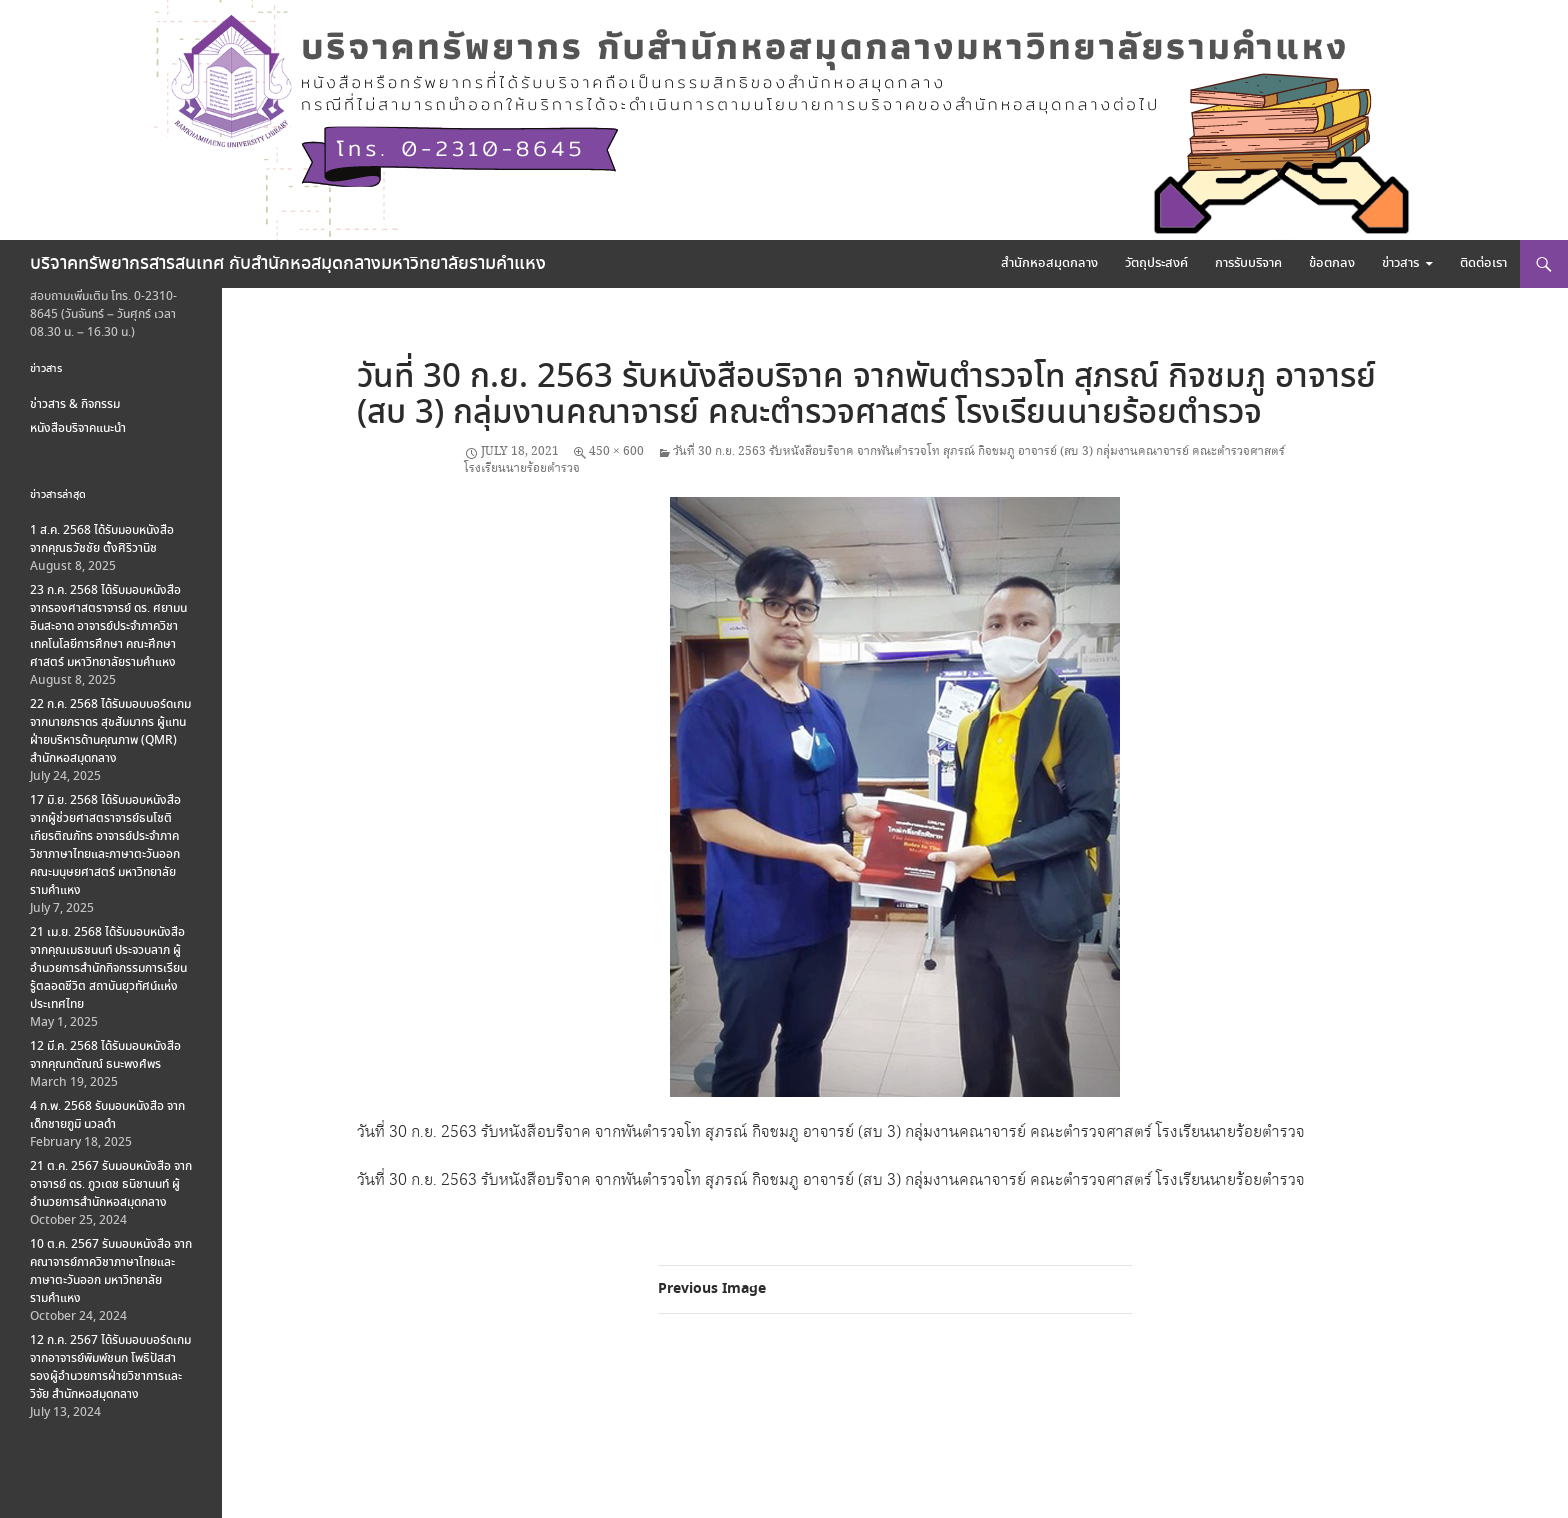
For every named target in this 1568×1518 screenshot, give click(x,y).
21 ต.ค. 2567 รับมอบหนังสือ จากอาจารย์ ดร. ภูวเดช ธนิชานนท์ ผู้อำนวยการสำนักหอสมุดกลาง (111, 1184)
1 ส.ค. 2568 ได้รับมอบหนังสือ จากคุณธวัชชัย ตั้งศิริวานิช (102, 539)
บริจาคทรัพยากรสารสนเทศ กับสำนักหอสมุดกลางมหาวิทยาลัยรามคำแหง (288, 264)
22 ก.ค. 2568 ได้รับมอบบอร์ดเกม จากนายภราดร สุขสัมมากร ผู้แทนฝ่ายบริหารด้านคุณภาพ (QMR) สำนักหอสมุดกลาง (110, 731)
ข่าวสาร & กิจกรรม (75, 404)
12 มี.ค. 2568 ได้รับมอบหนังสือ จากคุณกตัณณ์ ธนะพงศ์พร (105, 1055)
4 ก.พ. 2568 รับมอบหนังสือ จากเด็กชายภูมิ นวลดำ (107, 1115)
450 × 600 (616, 451)
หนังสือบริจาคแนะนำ (78, 428)
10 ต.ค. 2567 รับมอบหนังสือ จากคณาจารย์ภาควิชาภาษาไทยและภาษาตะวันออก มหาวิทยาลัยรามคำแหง (111, 1271)
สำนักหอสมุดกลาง (1049, 263)
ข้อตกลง (1332, 263)
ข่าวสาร (1400, 263)
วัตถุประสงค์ (1156, 263)
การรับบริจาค (1248, 263)
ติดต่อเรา (1483, 263)
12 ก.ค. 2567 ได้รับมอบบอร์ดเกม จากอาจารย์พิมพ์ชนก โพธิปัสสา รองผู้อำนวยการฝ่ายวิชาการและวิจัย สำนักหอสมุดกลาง (110, 1367)
